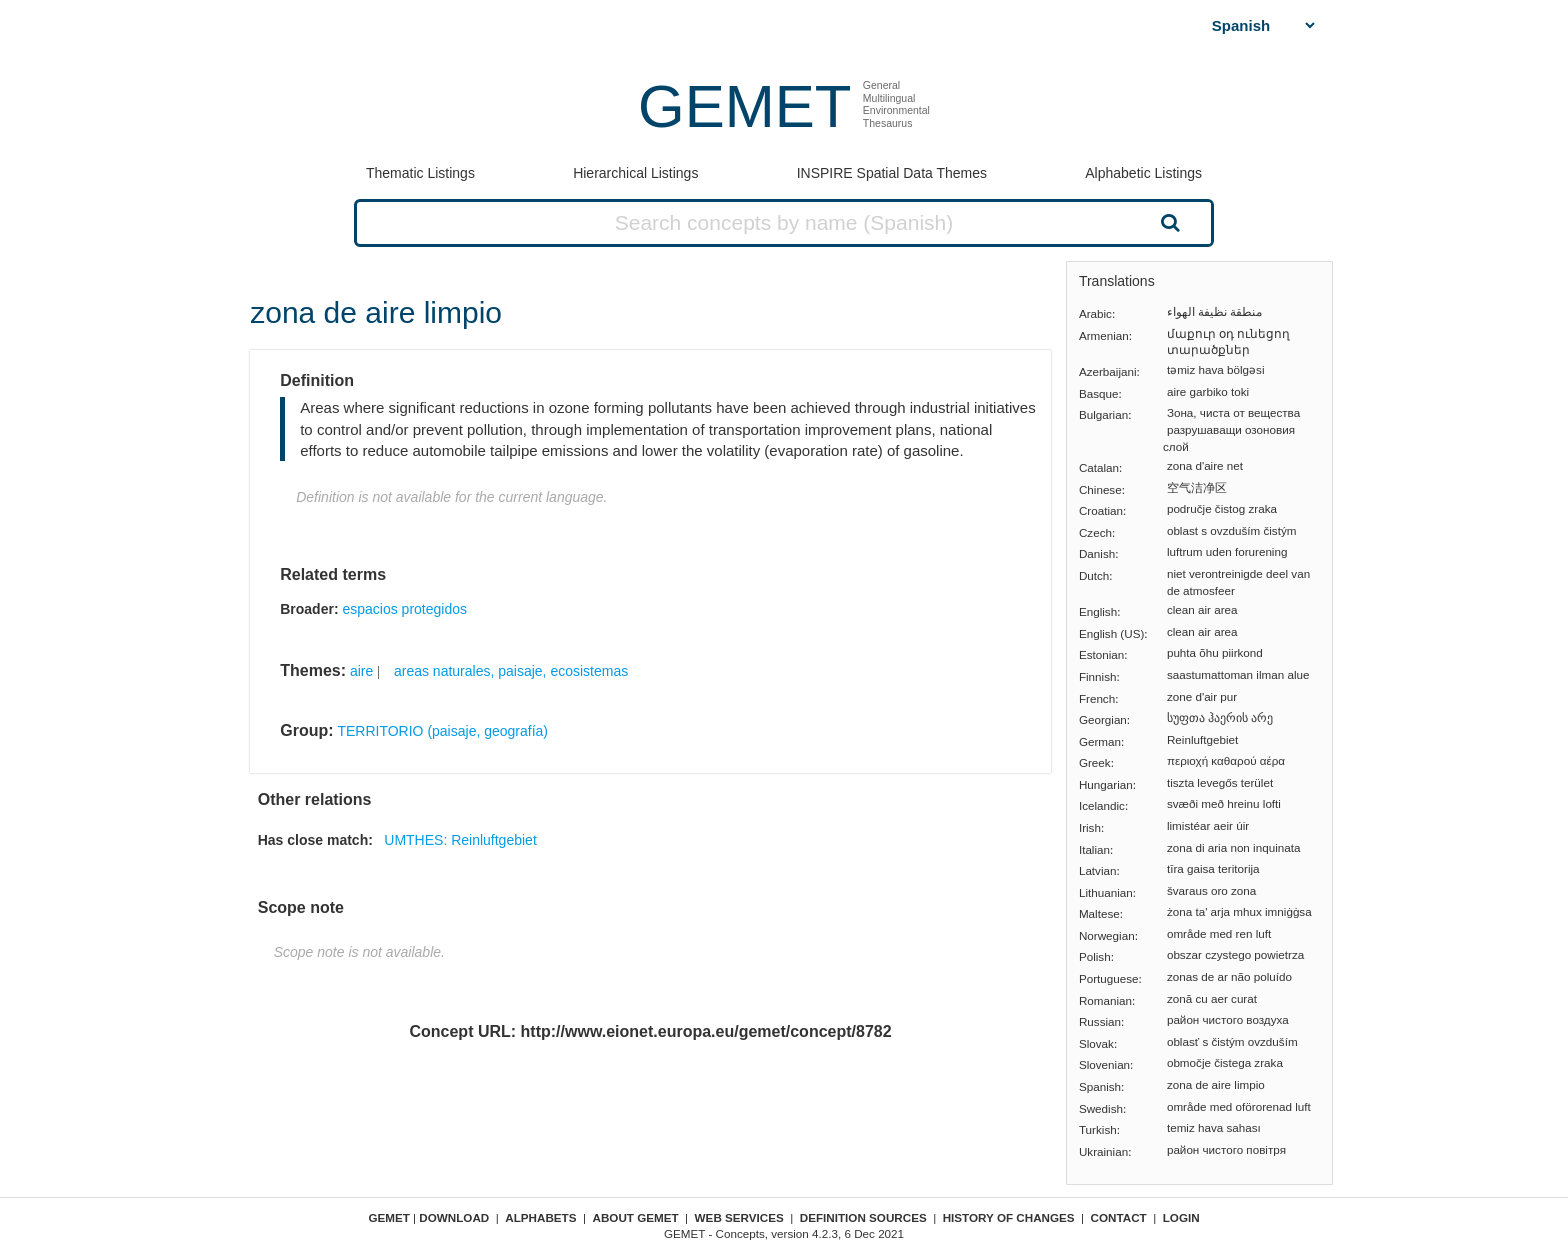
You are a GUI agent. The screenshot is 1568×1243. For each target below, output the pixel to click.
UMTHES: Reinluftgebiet (460, 840)
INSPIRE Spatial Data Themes (892, 173)
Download (454, 1217)
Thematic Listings (420, 173)
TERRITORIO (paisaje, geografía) (442, 731)
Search (1168, 222)
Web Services (739, 1217)
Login (1181, 1217)
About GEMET (636, 1217)
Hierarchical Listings (635, 173)
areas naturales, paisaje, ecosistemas (511, 671)
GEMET (744, 106)
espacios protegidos (404, 609)
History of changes (1009, 1217)
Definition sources (863, 1217)
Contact (1119, 1217)
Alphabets (540, 1217)
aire (361, 671)
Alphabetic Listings (1143, 173)
